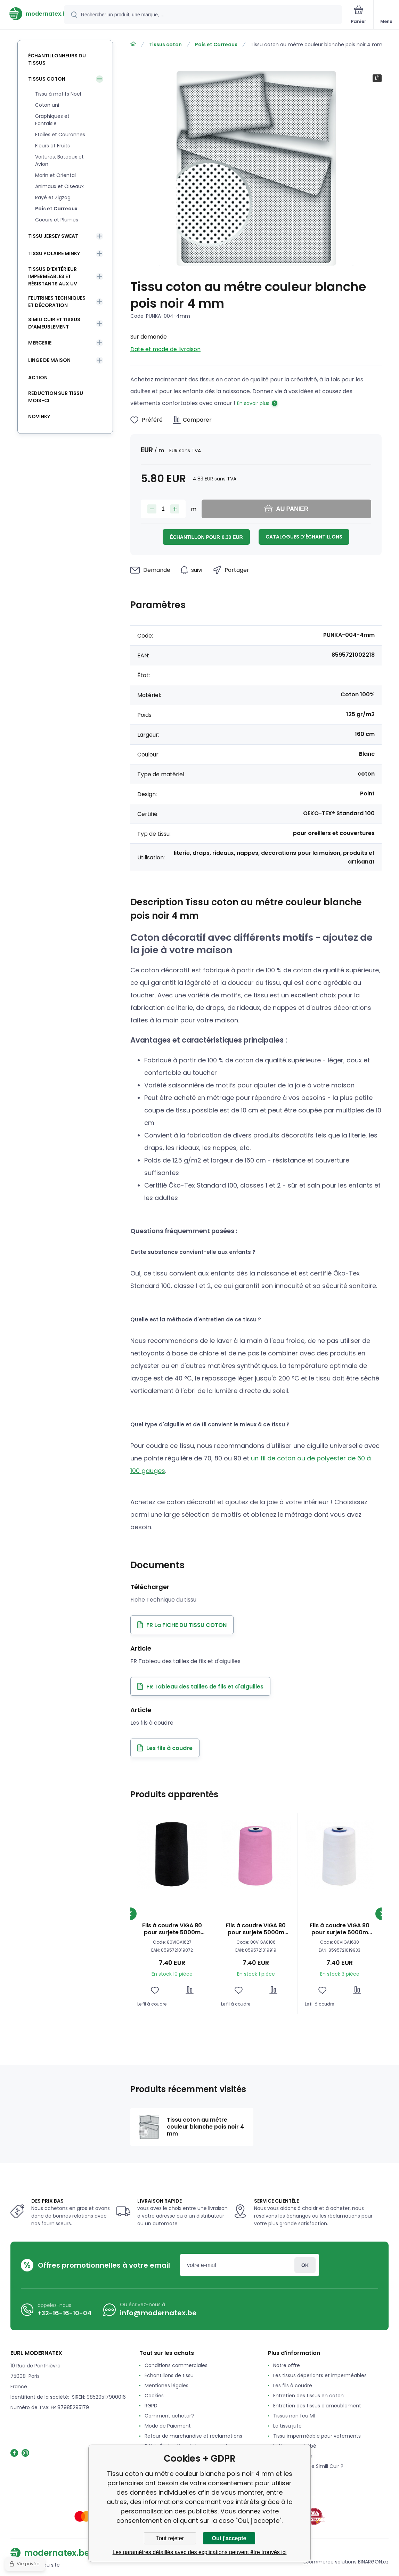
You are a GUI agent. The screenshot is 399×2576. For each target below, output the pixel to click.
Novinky (39, 416)
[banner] (32, 14)
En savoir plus (253, 403)
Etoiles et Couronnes (60, 134)
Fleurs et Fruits (52, 145)
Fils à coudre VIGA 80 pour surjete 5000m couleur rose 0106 (256, 1929)
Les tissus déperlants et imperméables (320, 2375)
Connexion (305, 2265)
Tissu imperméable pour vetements (317, 2435)
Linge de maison (49, 360)
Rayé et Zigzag (53, 197)
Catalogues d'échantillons (304, 536)
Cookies (154, 2395)
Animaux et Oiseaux (59, 186)
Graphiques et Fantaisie (52, 120)
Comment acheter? (169, 2415)
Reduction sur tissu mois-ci (55, 397)
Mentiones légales (166, 2385)
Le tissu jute (287, 2425)
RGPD (151, 2405)
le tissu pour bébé (294, 2446)
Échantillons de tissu (169, 2375)
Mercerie (39, 342)
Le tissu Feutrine (292, 2456)
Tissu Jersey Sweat (53, 236)
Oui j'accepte (229, 2538)
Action (38, 377)
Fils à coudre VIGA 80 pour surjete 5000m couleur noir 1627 (172, 1929)
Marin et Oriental (55, 175)
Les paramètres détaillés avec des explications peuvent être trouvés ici (200, 2552)
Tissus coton (165, 44)
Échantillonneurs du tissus (57, 59)
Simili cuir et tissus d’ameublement (54, 323)
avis (278, 2476)
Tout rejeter (170, 2538)
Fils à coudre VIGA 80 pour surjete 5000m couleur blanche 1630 (340, 1929)
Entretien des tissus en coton (308, 2395)
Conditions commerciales (176, 2365)
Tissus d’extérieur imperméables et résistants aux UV (52, 276)
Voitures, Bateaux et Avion (59, 160)
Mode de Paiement (168, 2425)
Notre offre (286, 2365)
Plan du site (46, 2564)
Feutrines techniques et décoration (57, 301)
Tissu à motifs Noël (58, 93)
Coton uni (47, 105)
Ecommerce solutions (330, 2561)
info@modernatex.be (158, 2313)
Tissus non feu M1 (294, 2415)
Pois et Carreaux (216, 44)
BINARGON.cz (373, 2561)
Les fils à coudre (292, 2385)
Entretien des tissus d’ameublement (317, 2405)
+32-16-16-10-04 (64, 2313)
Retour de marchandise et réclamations (193, 2435)
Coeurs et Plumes (56, 219)
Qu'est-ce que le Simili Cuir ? (308, 2466)
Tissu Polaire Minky (54, 253)
